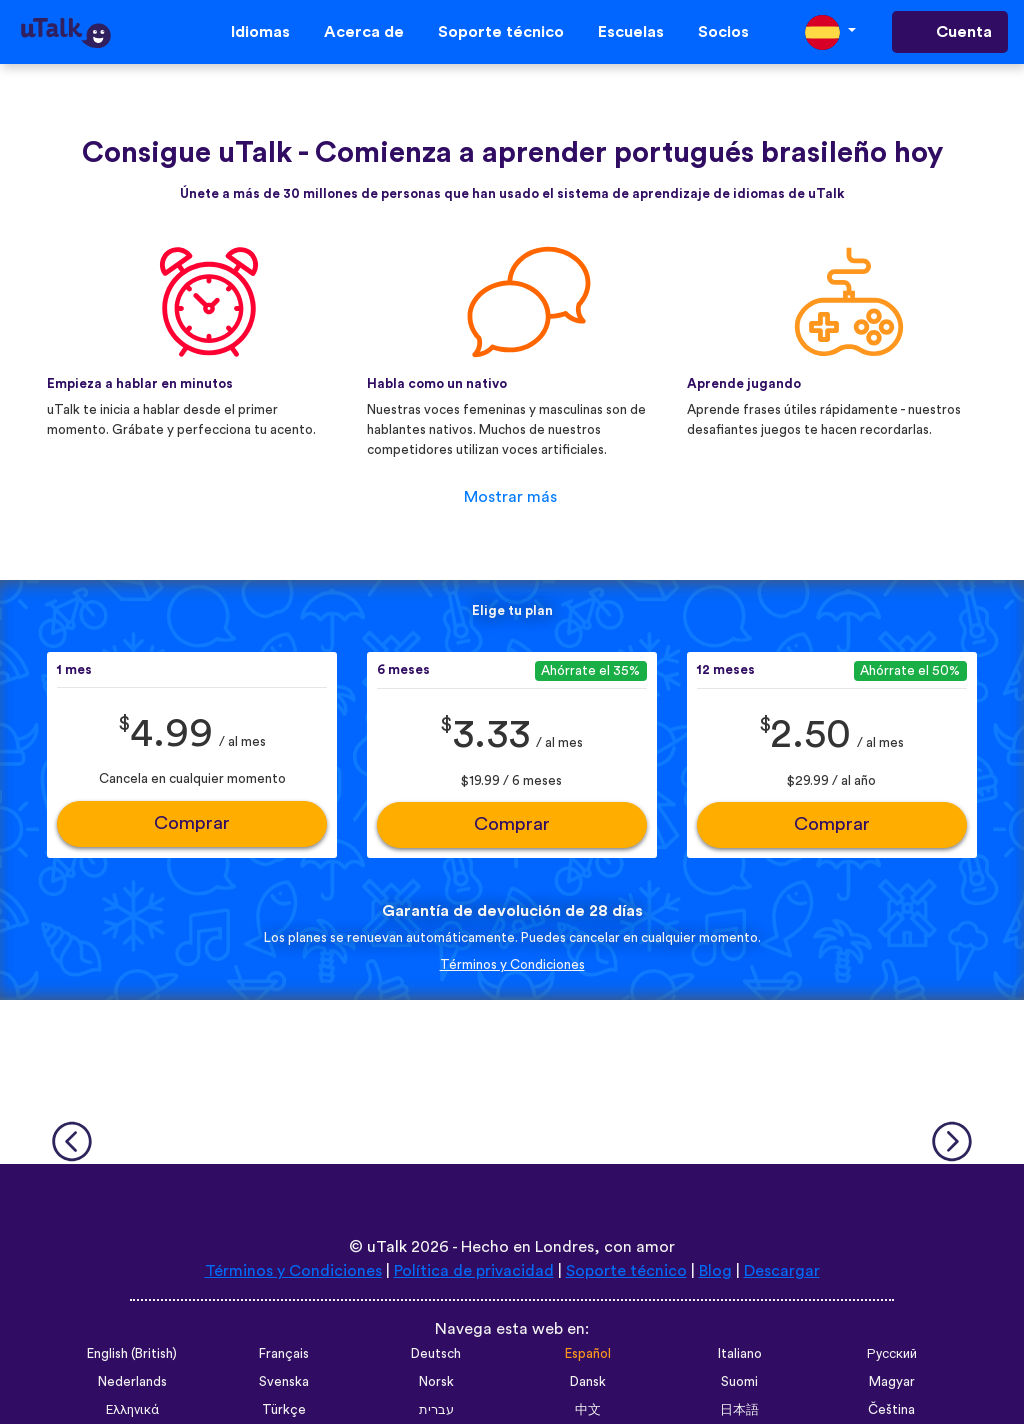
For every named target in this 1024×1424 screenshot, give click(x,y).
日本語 (739, 1410)
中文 (588, 1410)
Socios (723, 32)
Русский (892, 1354)
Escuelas (631, 32)
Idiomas (260, 32)
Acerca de (364, 32)
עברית (436, 1410)
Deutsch (436, 1354)
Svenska (284, 1382)
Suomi (739, 1382)
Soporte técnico (501, 32)
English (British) (132, 1354)
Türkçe (284, 1410)
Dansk (588, 1382)
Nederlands (132, 1382)
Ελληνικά (132, 1410)
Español (588, 1354)
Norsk (436, 1382)
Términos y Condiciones (512, 965)
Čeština (891, 1410)
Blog (715, 1271)
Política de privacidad (474, 1271)
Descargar (782, 1271)
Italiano (740, 1354)
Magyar (892, 1382)
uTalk (387, 1247)
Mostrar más (510, 497)
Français (284, 1354)
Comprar (192, 823)
